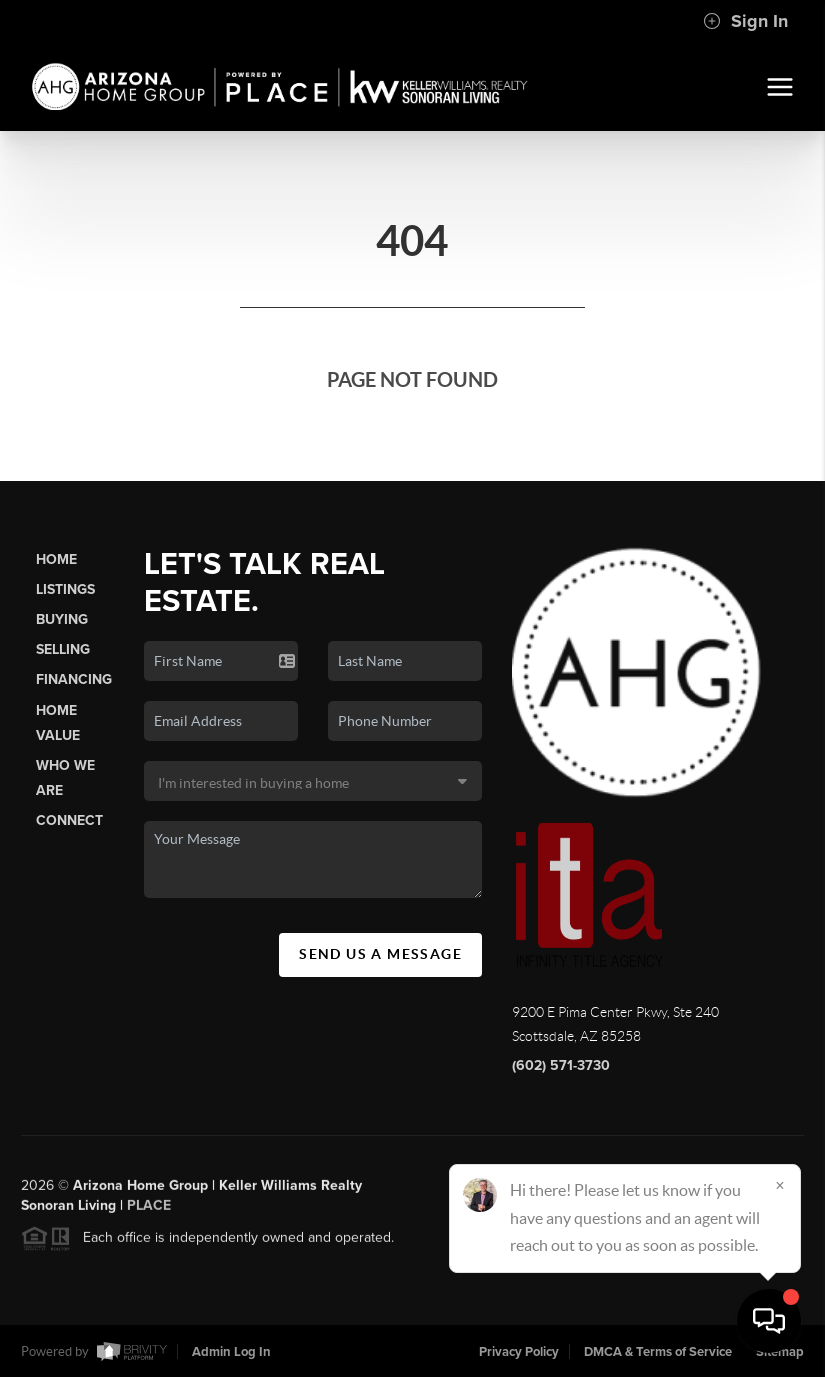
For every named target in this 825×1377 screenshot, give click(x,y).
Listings (65, 589)
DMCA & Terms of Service (658, 1352)
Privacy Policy (519, 1352)
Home (56, 559)
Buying (62, 619)
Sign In (745, 21)
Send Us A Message (380, 954)
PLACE (149, 1212)
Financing (74, 679)
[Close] (780, 1185)
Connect (69, 820)
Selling (63, 649)
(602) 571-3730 (561, 1065)
